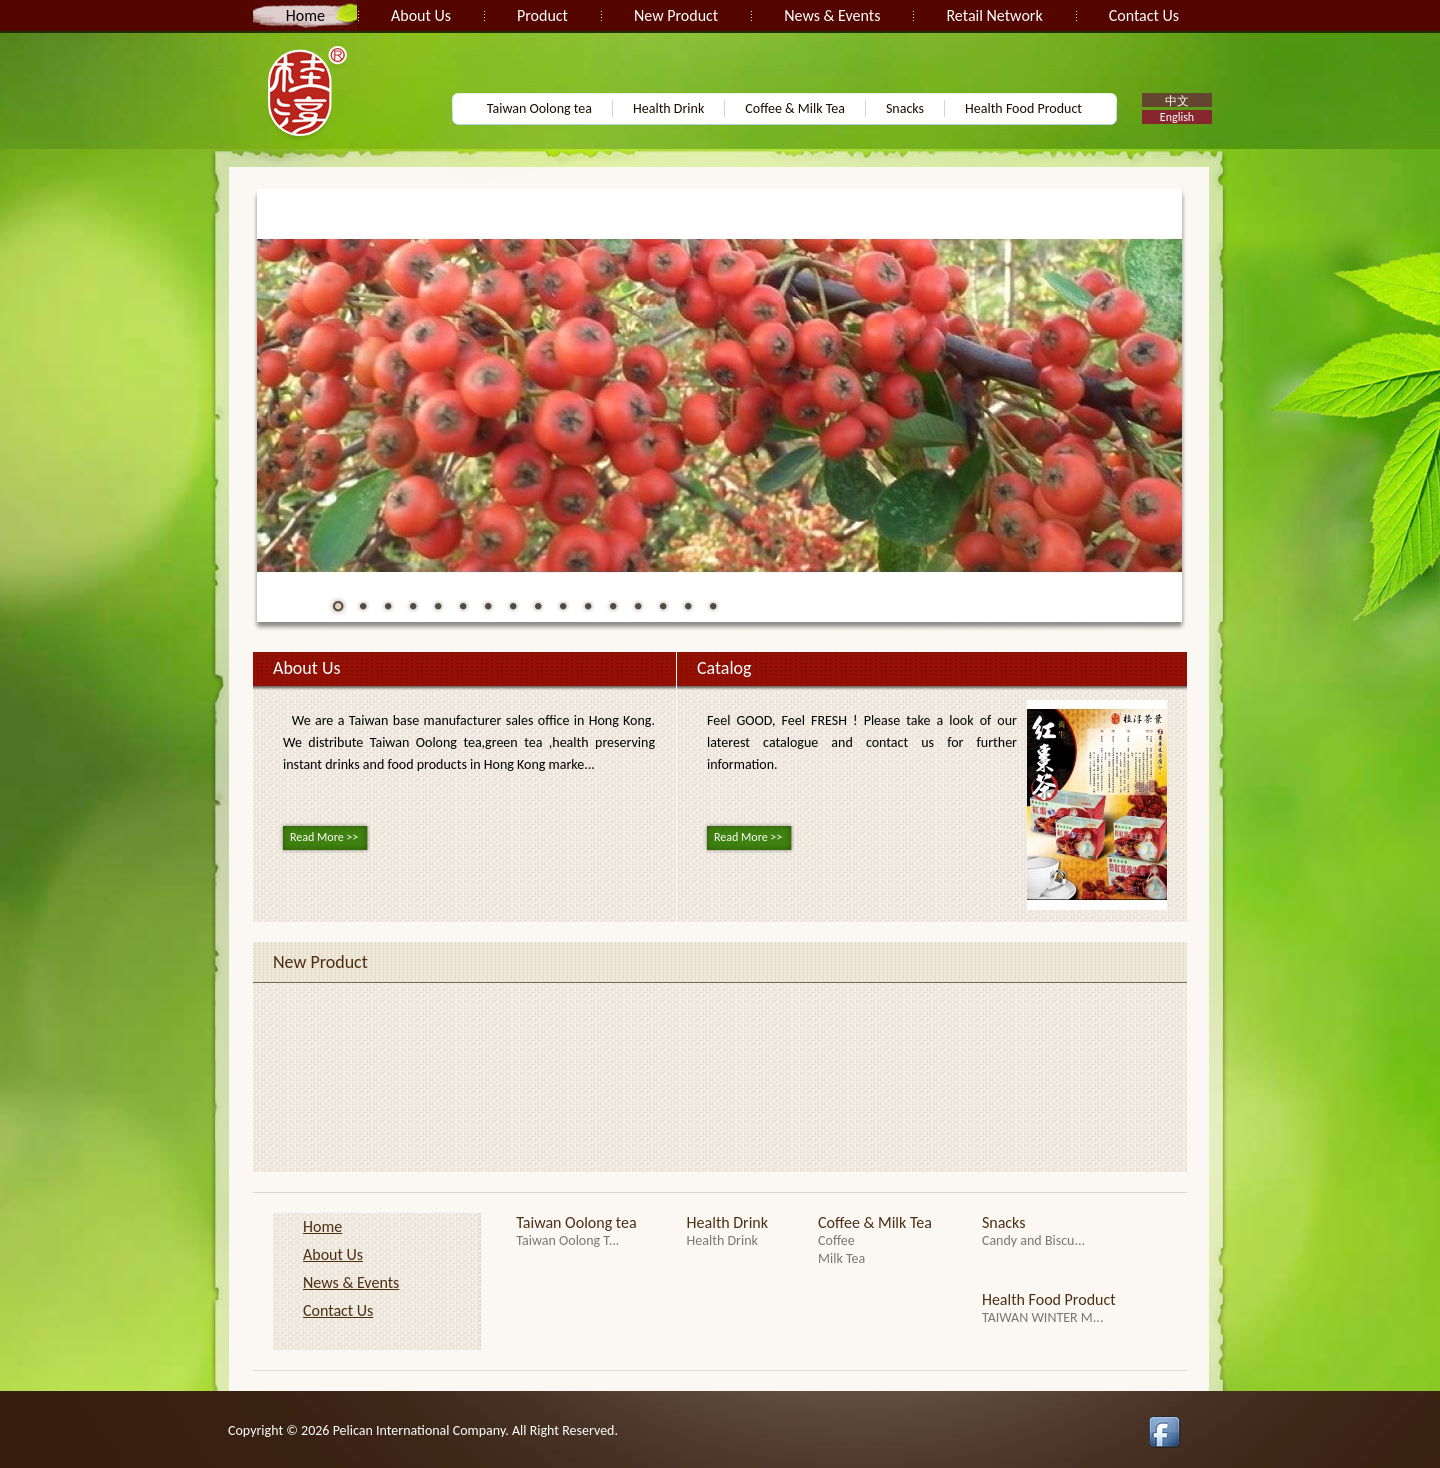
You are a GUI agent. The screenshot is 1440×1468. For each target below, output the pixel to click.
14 (663, 606)
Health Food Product (1023, 108)
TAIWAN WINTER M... (1043, 1317)
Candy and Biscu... (1033, 1240)
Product (542, 15)
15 (688, 606)
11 (588, 606)
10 (563, 606)
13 (638, 606)
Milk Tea (841, 1258)
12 (613, 606)
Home (305, 15)
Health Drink (668, 108)
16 (713, 606)
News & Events (832, 15)
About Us (421, 15)
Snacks (905, 108)
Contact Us (1144, 15)
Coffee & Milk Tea (795, 108)
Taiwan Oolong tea (539, 108)
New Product (676, 15)
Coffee (836, 1240)
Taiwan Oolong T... (567, 1240)
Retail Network (994, 15)
